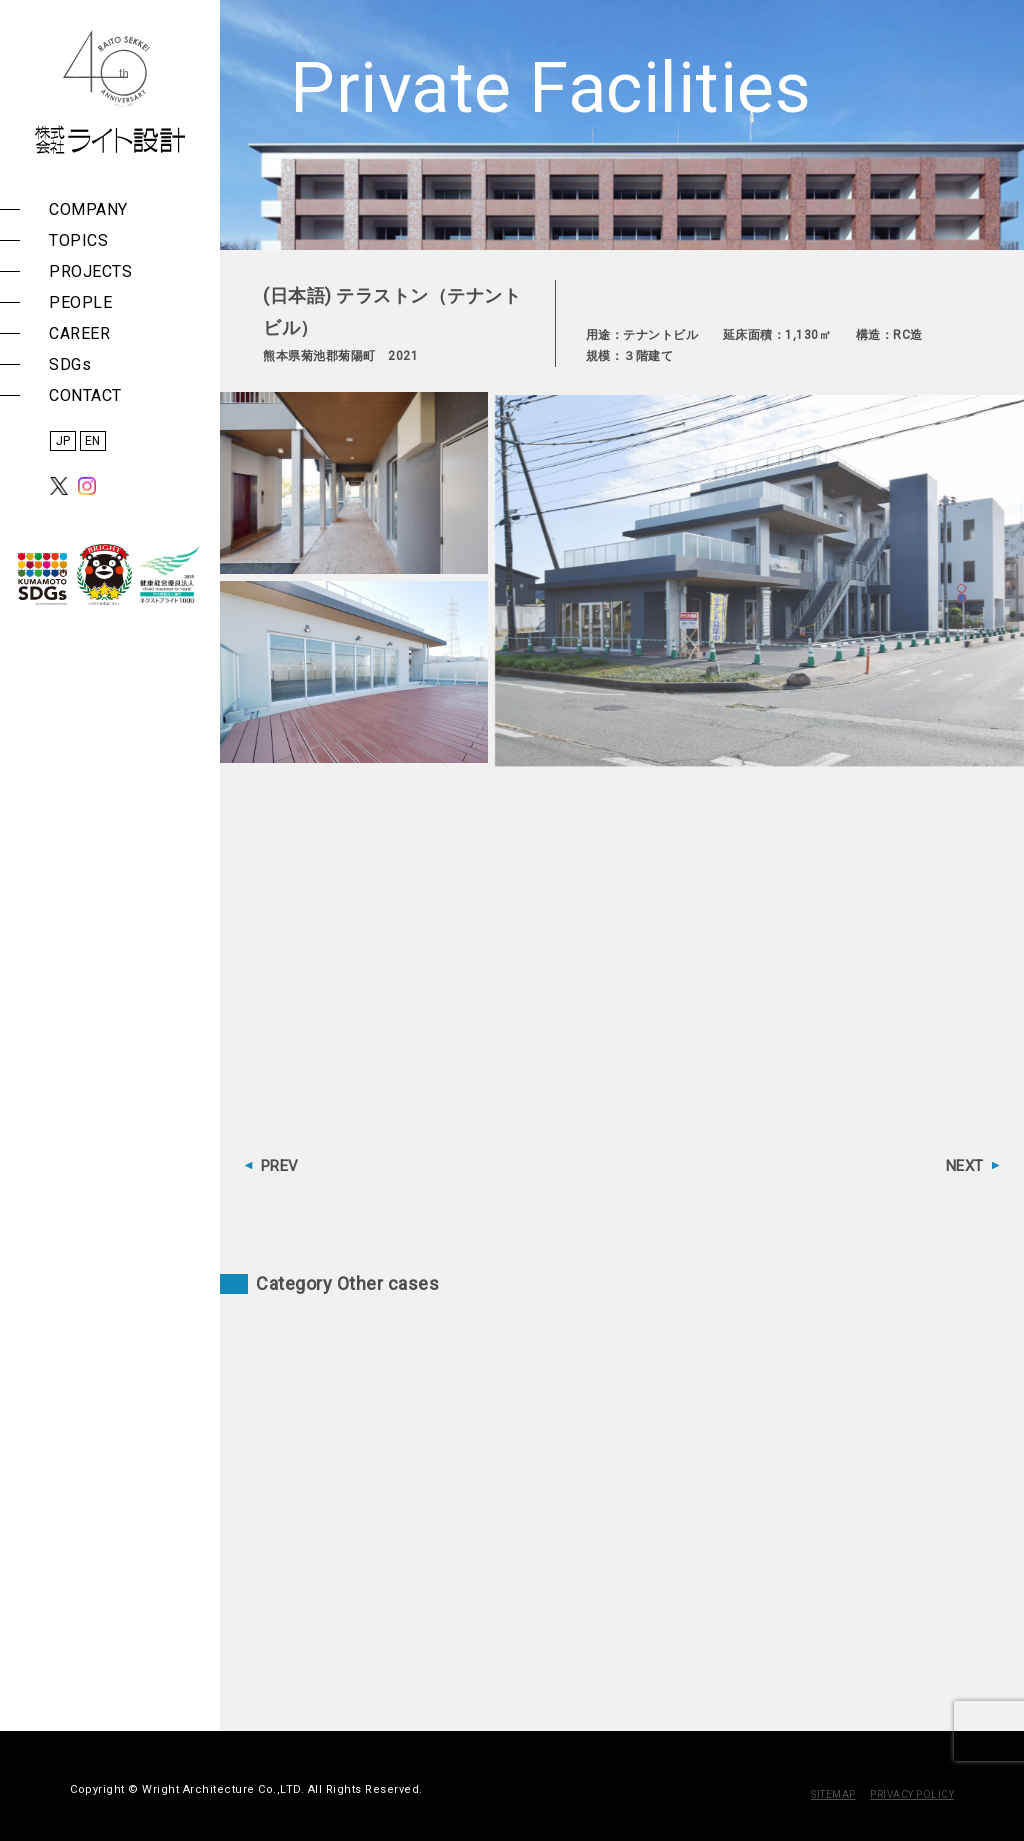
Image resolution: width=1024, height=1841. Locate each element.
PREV (280, 1166)
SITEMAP (833, 1794)
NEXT (965, 1166)
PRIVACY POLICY (912, 1794)
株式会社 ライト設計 (110, 92)
